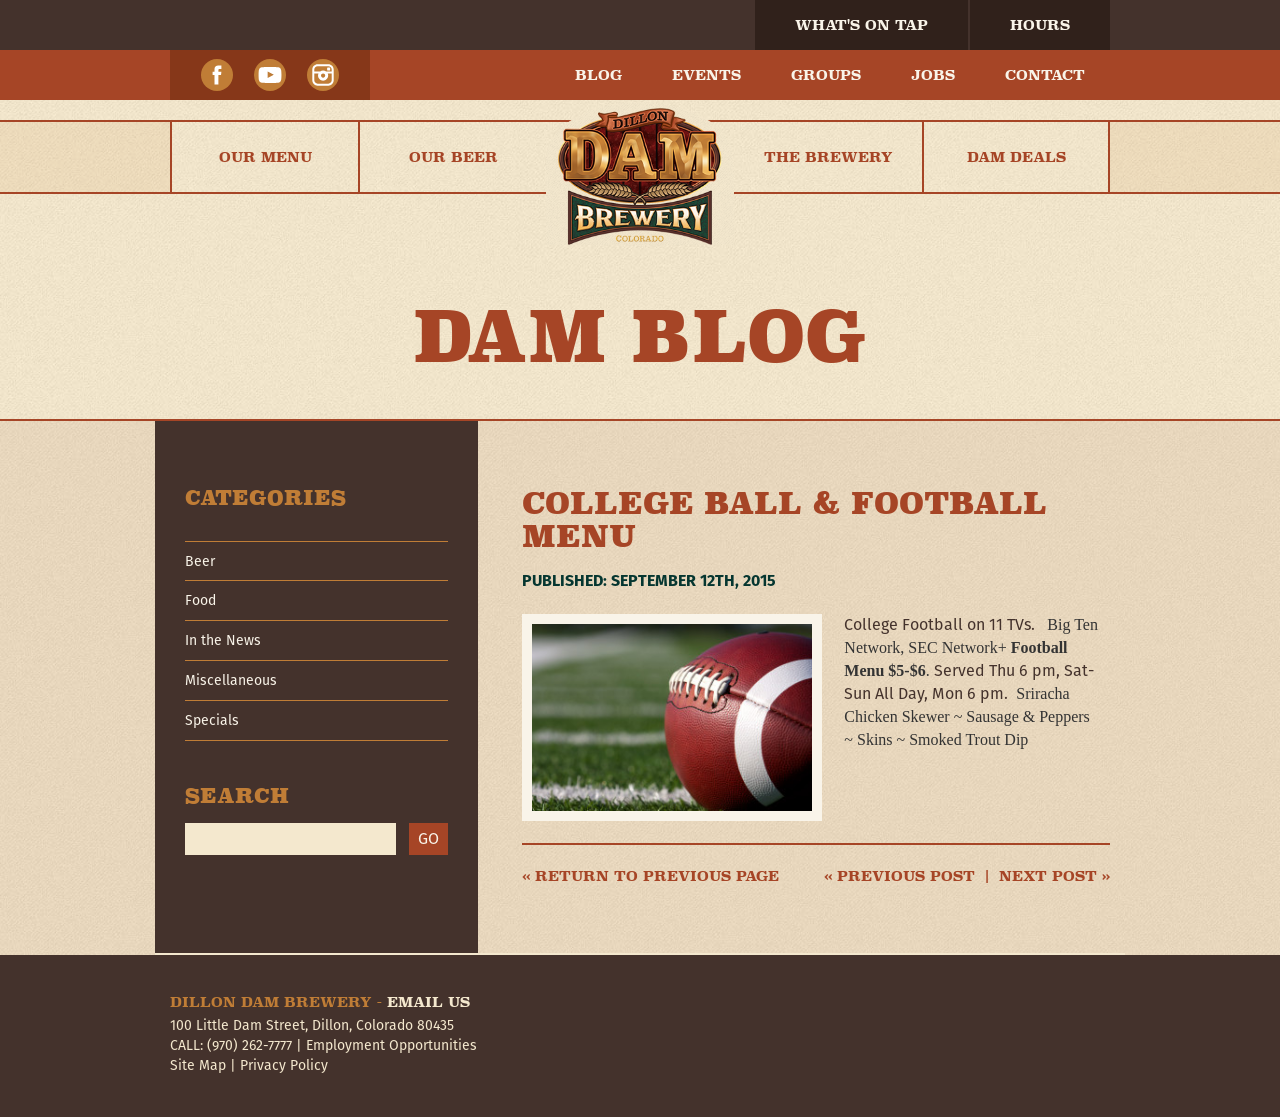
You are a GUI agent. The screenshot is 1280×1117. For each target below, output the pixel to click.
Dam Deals (1016, 157)
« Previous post (899, 876)
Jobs (933, 75)
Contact (1045, 75)
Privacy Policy (284, 1065)
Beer (200, 561)
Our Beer (453, 157)
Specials (212, 720)
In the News (223, 640)
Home (640, 157)
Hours (1040, 25)
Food (200, 600)
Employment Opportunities (391, 1045)
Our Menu (265, 157)
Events (706, 75)
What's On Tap (861, 25)
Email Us (428, 1002)
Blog (598, 75)
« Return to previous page (650, 876)
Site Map (198, 1065)
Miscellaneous (231, 680)
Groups (826, 75)
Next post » (1054, 876)
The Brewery (828, 157)
